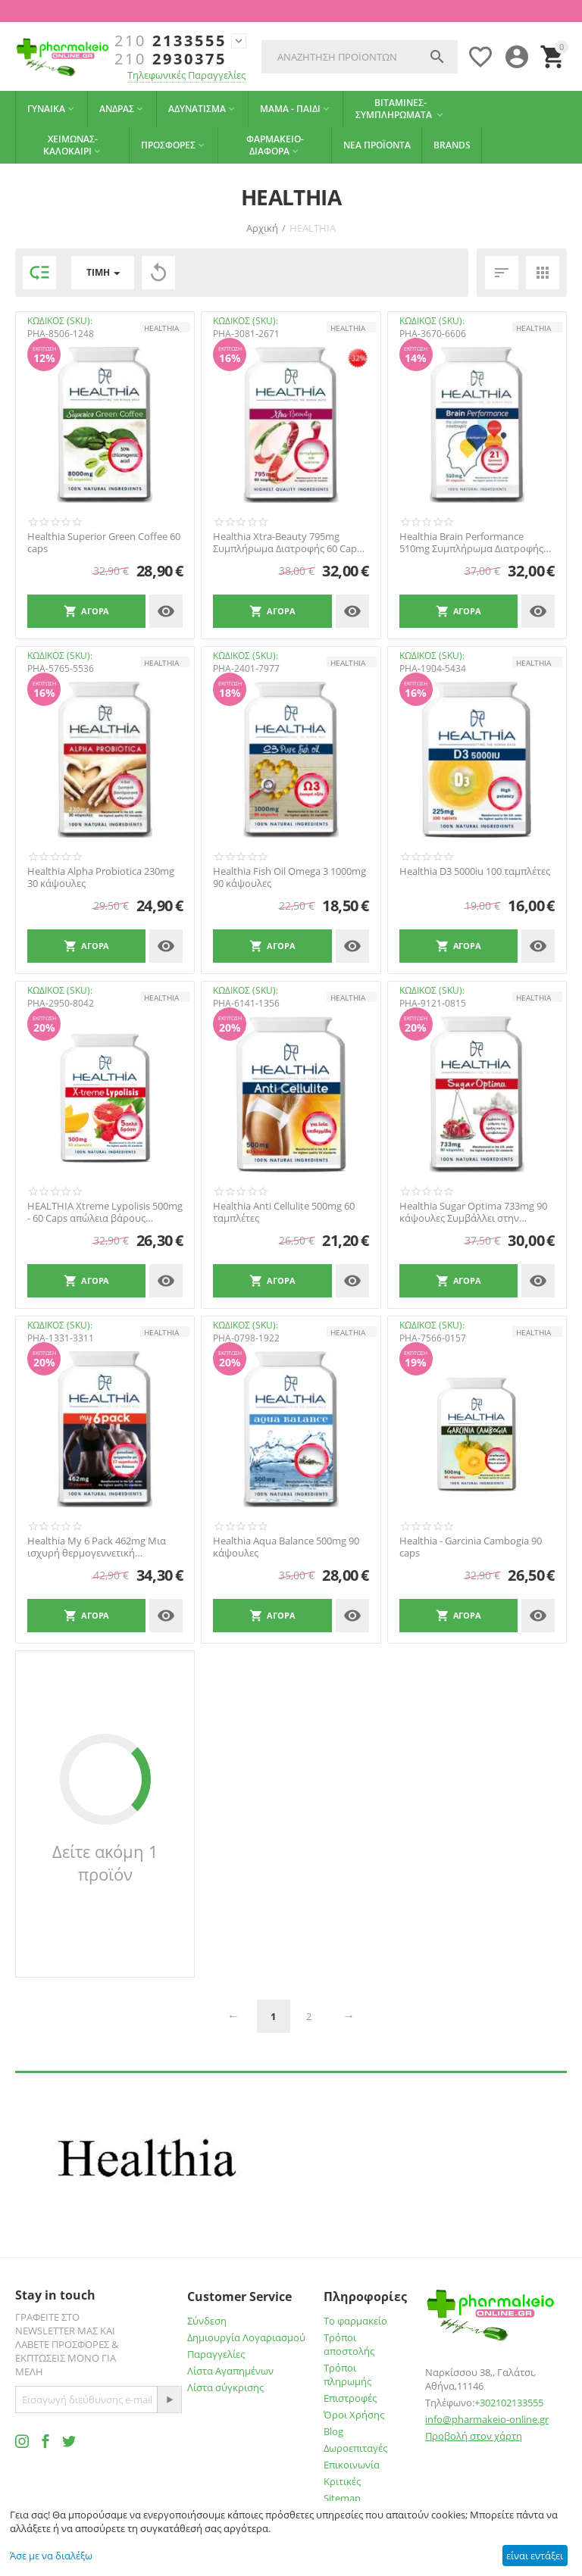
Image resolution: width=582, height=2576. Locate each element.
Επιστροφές (350, 2398)
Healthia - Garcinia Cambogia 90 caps (470, 1547)
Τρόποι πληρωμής (347, 2374)
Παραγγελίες (216, 2354)
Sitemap (342, 2498)
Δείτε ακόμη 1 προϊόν (105, 1862)
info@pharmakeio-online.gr (487, 2419)
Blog (333, 2431)
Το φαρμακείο (355, 2321)
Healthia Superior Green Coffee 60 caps (103, 542)
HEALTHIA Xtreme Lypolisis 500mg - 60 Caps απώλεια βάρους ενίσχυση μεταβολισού (105, 1212)
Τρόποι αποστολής (349, 2344)
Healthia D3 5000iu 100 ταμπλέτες (474, 872)
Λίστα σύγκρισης (225, 2387)
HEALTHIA (161, 328)
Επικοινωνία (352, 2464)
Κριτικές (342, 2481)
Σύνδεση (207, 2321)
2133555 (170, 41)
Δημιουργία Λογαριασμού (246, 2337)
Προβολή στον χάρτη (473, 2436)
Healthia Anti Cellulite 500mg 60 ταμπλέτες (284, 1212)
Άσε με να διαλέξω (51, 2555)
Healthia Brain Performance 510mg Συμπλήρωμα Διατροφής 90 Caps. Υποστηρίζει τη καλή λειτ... (471, 542)
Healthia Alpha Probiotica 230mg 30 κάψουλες (100, 877)
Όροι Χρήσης (354, 2414)
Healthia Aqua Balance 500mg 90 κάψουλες (286, 1547)
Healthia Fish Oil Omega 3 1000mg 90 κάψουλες (289, 877)
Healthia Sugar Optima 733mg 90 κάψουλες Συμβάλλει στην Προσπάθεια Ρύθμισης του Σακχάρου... (473, 1212)
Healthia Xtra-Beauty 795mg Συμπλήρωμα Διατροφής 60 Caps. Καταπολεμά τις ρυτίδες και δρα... (289, 542)
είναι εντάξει (534, 2555)
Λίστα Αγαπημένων (230, 2371)
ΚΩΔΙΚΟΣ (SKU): (59, 320)
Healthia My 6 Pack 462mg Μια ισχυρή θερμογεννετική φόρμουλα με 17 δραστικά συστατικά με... (96, 1547)
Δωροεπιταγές (355, 2448)
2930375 (170, 59)
